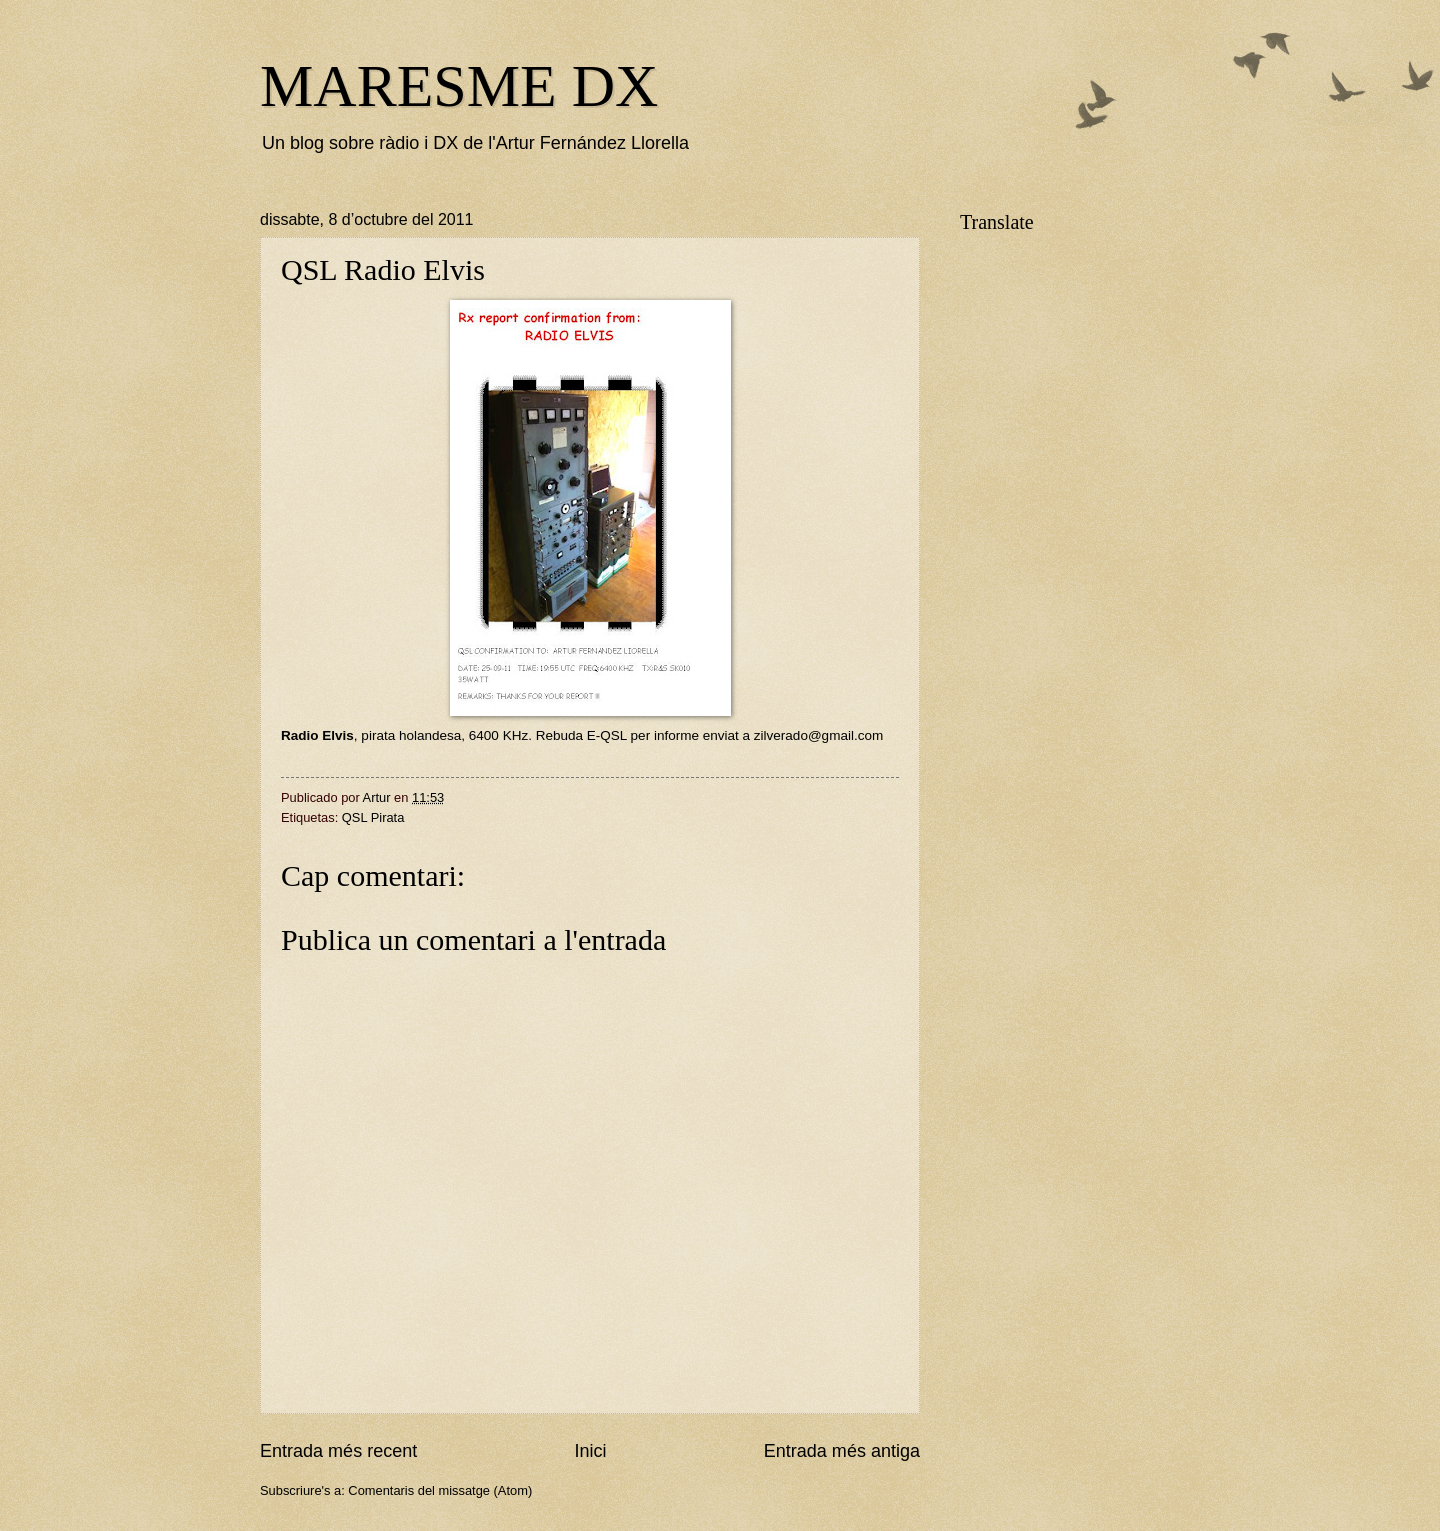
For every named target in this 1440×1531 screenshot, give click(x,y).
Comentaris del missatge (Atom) (440, 1490)
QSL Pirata (373, 817)
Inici (590, 1451)
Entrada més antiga (842, 1451)
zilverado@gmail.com (818, 735)
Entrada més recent (338, 1451)
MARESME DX (459, 86)
